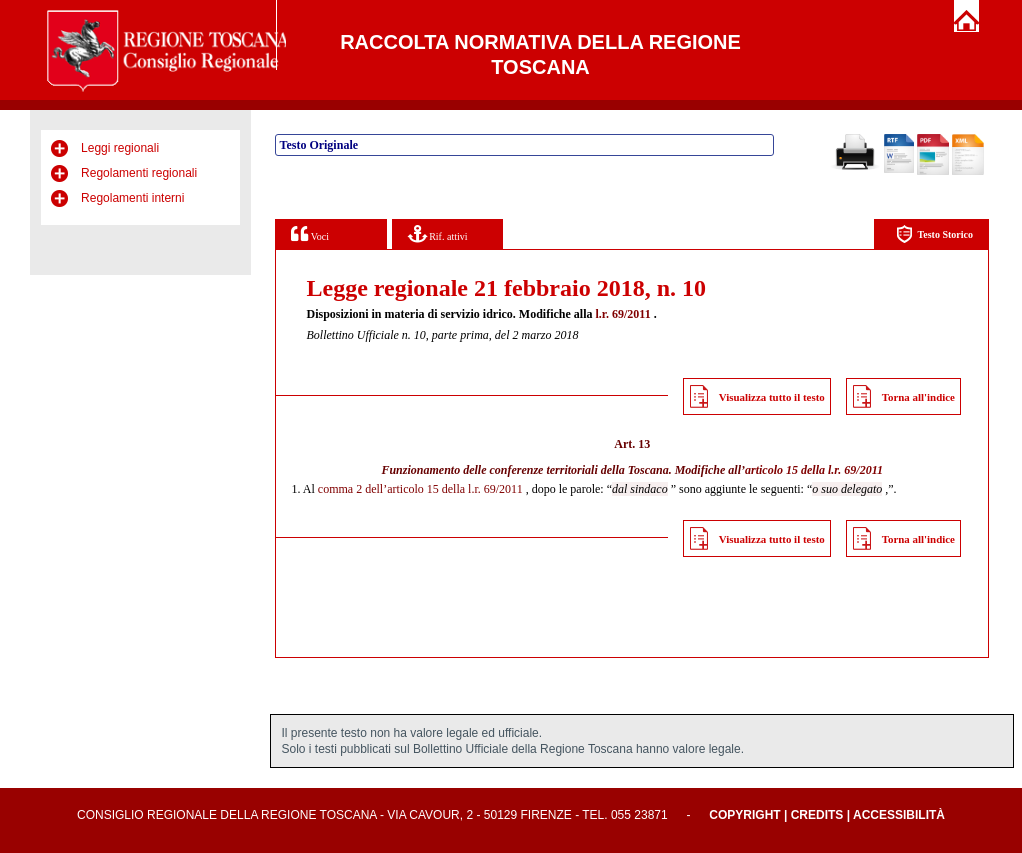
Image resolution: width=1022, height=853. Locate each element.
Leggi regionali (120, 148)
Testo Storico (934, 234)
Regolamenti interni (132, 198)
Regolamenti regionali (139, 173)
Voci (309, 233)
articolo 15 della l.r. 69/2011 (814, 470)
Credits (817, 815)
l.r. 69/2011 (622, 314)
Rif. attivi (438, 233)
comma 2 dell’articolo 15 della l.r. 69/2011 (420, 489)
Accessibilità (899, 815)
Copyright (744, 815)
